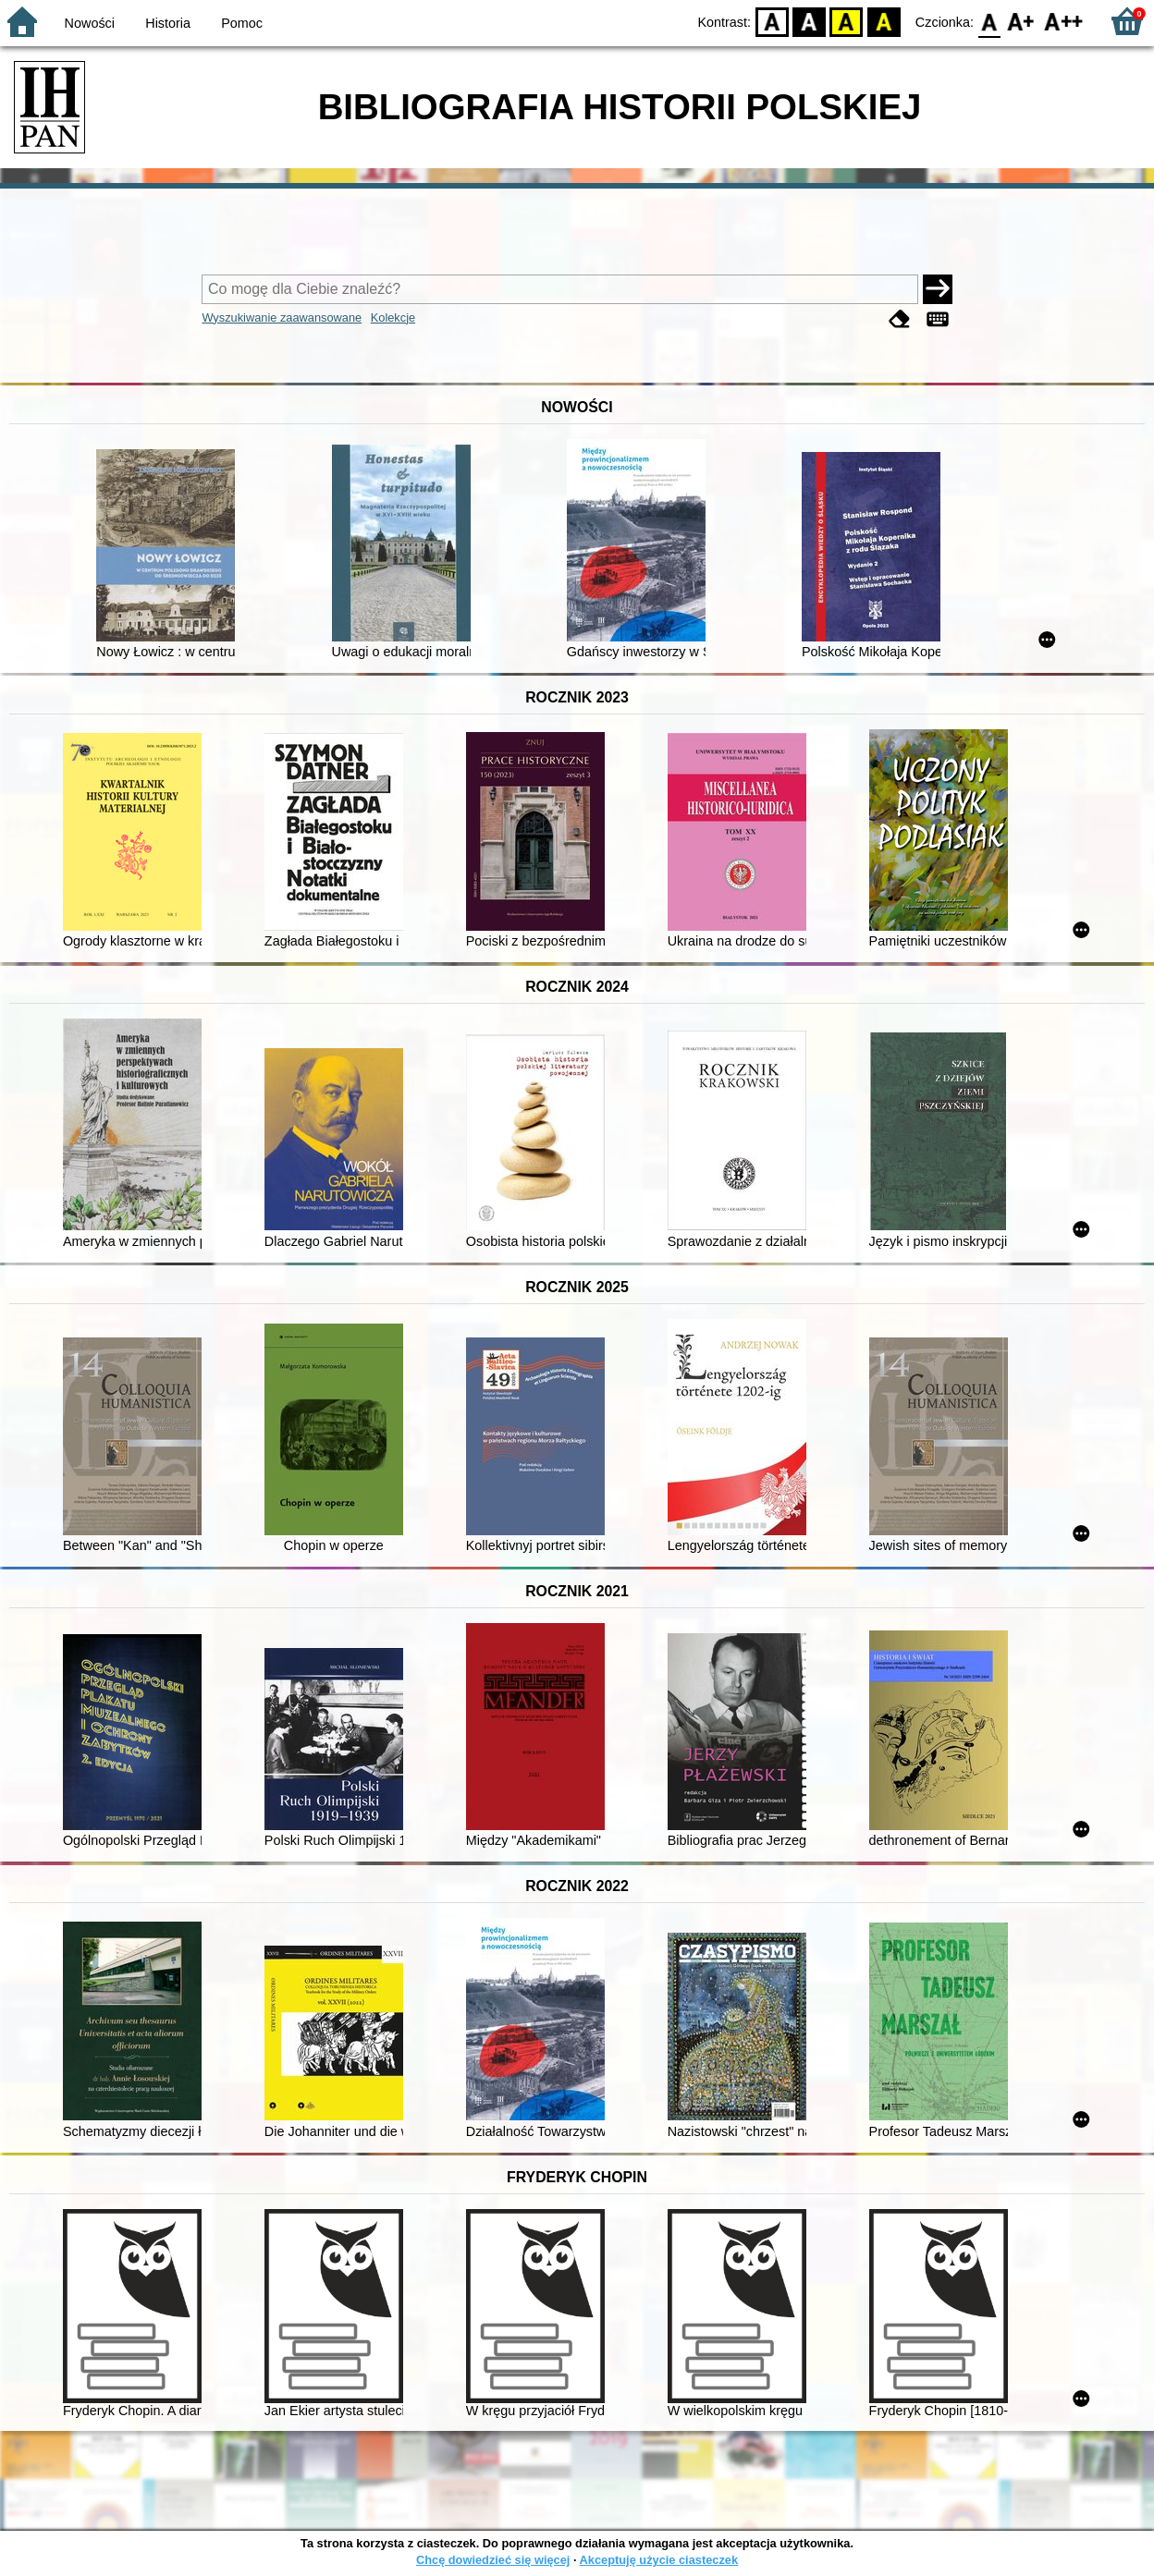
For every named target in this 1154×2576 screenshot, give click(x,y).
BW (809, 21)
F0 (989, 21)
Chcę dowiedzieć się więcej (493, 2560)
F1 (1021, 21)
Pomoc (242, 23)
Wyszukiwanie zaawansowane (282, 317)
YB (846, 21)
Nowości (90, 23)
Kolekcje (393, 317)
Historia (167, 23)
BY (883, 21)
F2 (1064, 21)
